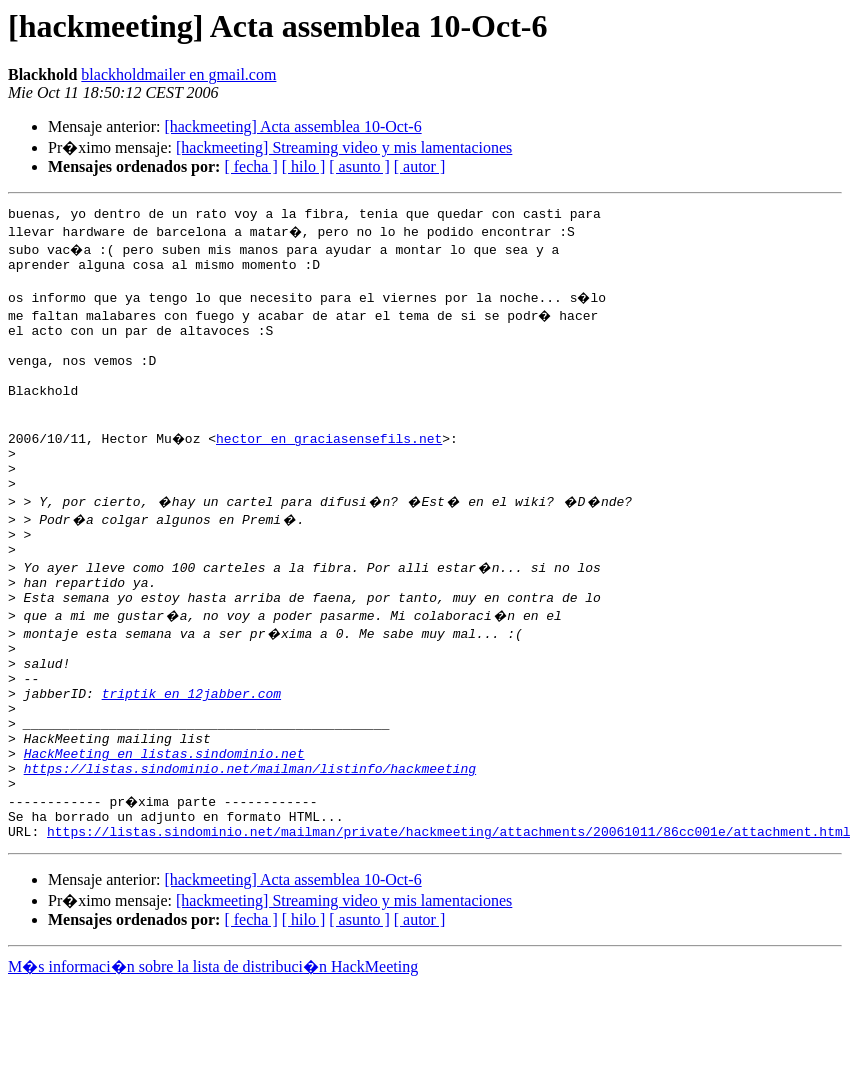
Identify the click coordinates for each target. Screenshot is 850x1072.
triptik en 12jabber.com (191, 756)
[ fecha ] (250, 166)
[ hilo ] (304, 166)
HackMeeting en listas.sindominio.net (164, 828)
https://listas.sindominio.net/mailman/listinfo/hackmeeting (250, 846)
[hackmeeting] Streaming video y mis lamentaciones (344, 147)
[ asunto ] (359, 166)
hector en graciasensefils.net (332, 468)
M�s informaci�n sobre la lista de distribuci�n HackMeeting (213, 1053)
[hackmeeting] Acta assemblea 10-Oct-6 (292, 126)
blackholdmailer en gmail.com (178, 74)
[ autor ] (420, 166)
